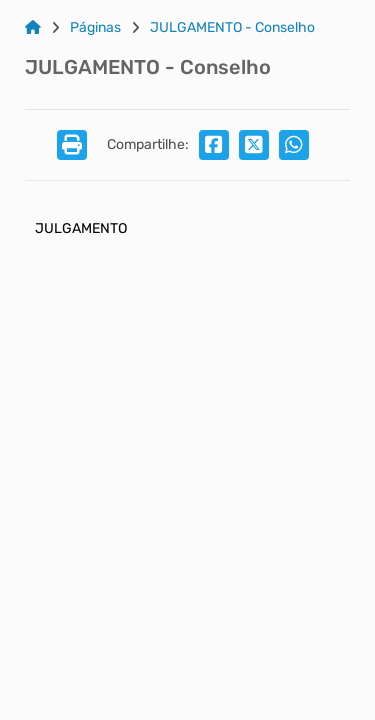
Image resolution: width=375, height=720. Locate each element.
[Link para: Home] (33, 28)
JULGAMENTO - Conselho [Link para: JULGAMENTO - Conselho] (232, 28)
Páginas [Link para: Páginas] (95, 28)
